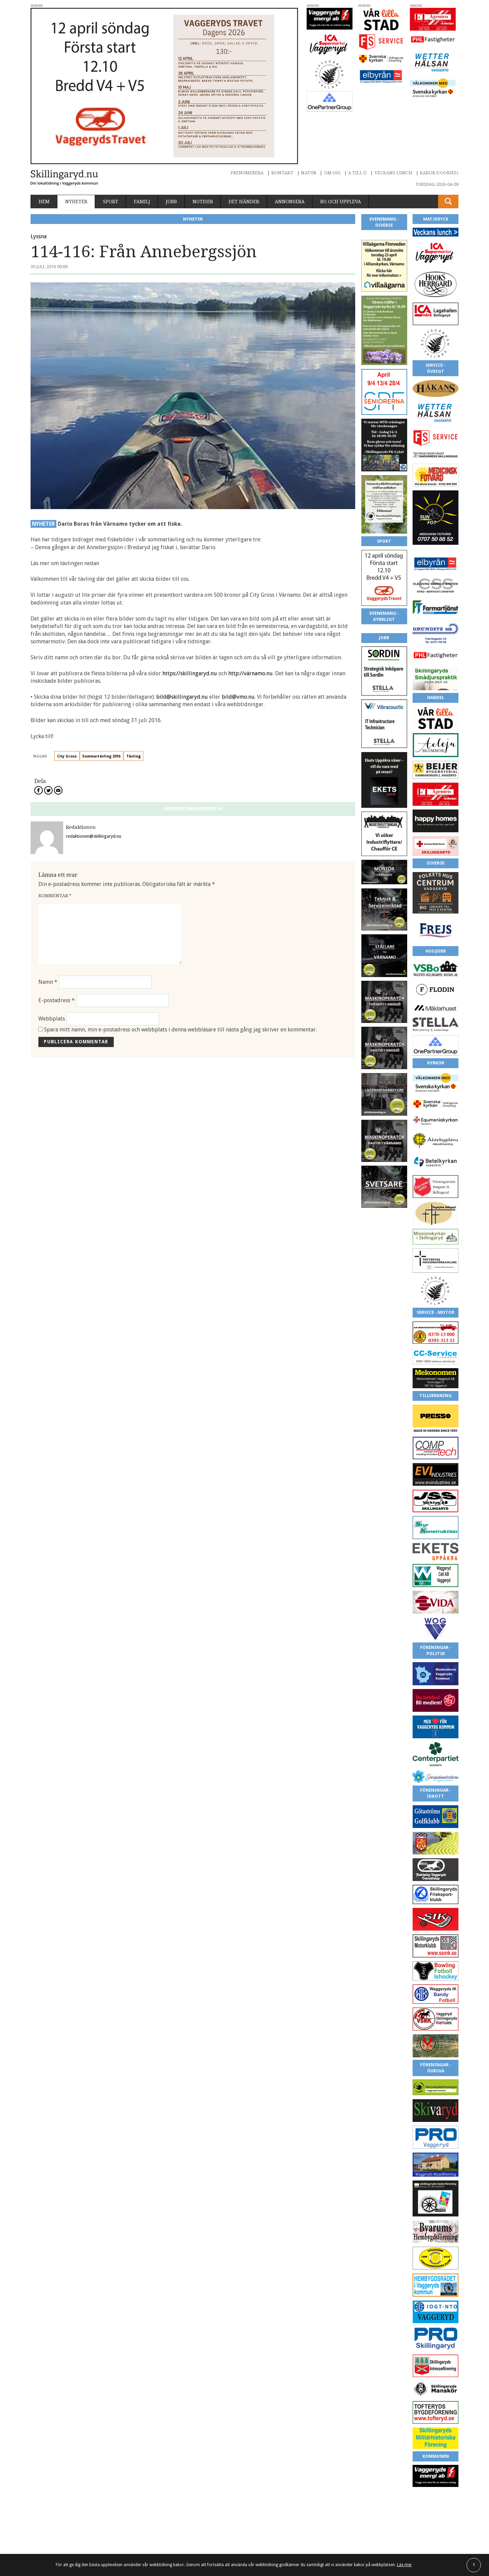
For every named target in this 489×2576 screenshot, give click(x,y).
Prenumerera (247, 172)
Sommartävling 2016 (101, 756)
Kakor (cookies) (439, 172)
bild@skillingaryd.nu (182, 697)
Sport (110, 201)
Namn (47, 982)
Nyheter (76, 201)
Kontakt (282, 172)
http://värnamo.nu (250, 673)
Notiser (203, 201)
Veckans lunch (393, 172)
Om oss (332, 172)
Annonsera (290, 201)
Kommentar (54, 895)
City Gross (67, 756)
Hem (44, 201)
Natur (308, 172)
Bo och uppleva (340, 201)
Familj (142, 201)
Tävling (133, 756)
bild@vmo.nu (238, 697)
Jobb (171, 201)
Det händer (244, 201)
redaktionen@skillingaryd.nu (93, 836)
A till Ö (357, 172)
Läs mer (404, 2564)
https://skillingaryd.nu (189, 673)
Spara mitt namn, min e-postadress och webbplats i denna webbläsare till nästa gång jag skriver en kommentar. (180, 1029)
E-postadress (56, 1000)
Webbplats (51, 1018)
